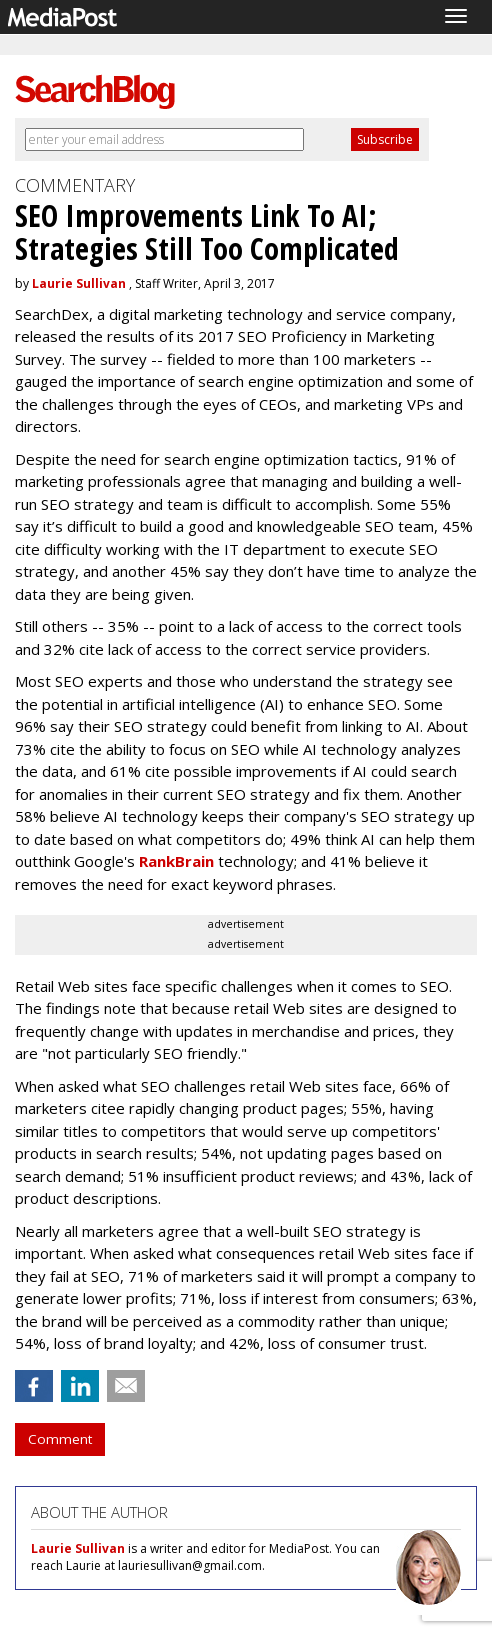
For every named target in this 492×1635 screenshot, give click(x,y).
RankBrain (176, 861)
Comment (60, 1439)
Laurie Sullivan (79, 283)
